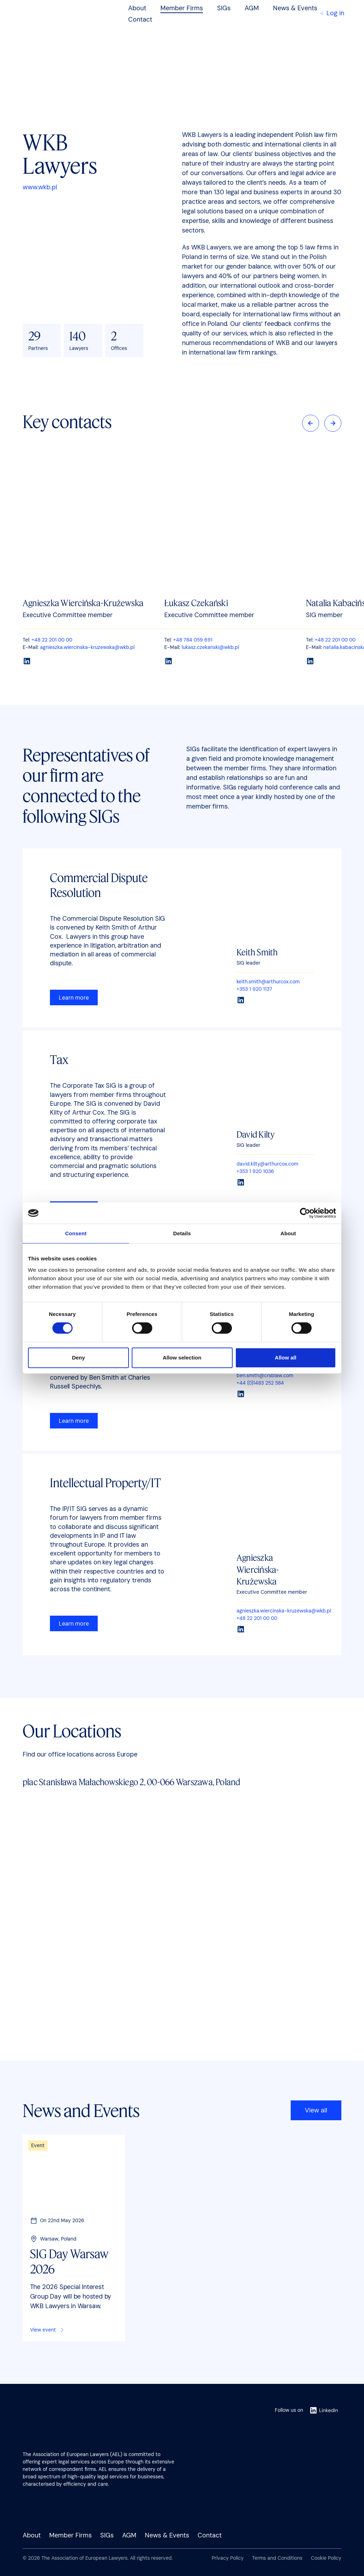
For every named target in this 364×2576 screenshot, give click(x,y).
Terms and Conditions (277, 2558)
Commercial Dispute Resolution (99, 885)
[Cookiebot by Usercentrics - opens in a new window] (305, 1213)
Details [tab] (182, 1233)
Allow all (285, 1358)
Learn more (74, 997)
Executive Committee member (272, 1592)
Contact (140, 19)
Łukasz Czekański (196, 603)
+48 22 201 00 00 (52, 640)
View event (47, 2330)
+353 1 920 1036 (255, 1171)
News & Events (295, 8)
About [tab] (288, 1233)
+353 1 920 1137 (254, 989)
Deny (78, 1358)
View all (316, 2110)
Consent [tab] (76, 1233)
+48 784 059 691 (192, 640)
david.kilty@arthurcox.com (267, 1164)
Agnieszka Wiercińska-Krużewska (83, 603)
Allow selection (182, 1358)
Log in (332, 13)
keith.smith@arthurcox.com (268, 981)
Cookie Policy (326, 2558)
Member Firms (181, 8)
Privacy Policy (228, 2558)
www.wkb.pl (40, 187)
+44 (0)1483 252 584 (260, 1383)
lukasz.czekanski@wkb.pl (210, 647)
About (137, 8)
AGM (252, 8)
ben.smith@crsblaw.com (265, 1375)
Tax (59, 1059)
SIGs (224, 8)
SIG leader (248, 963)
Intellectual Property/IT (105, 1482)
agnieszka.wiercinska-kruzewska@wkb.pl (87, 647)
